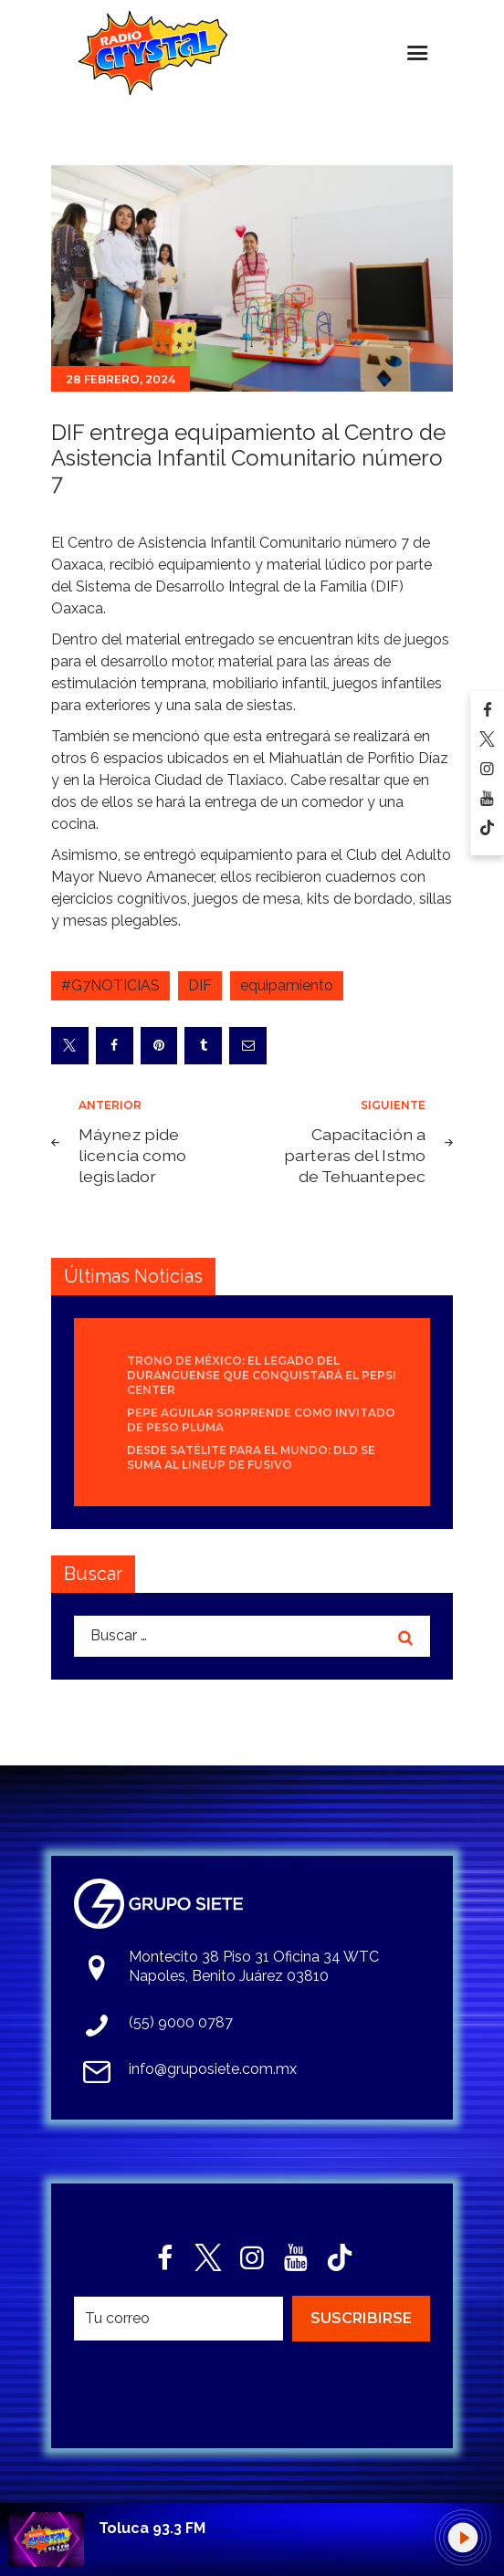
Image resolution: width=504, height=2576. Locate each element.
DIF (200, 985)
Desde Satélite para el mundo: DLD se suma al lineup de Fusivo (251, 1457)
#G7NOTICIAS (110, 985)
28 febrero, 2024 (120, 379)
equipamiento (286, 985)
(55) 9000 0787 (181, 2022)
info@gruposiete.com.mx (213, 2069)
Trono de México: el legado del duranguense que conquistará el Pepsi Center (261, 1375)
